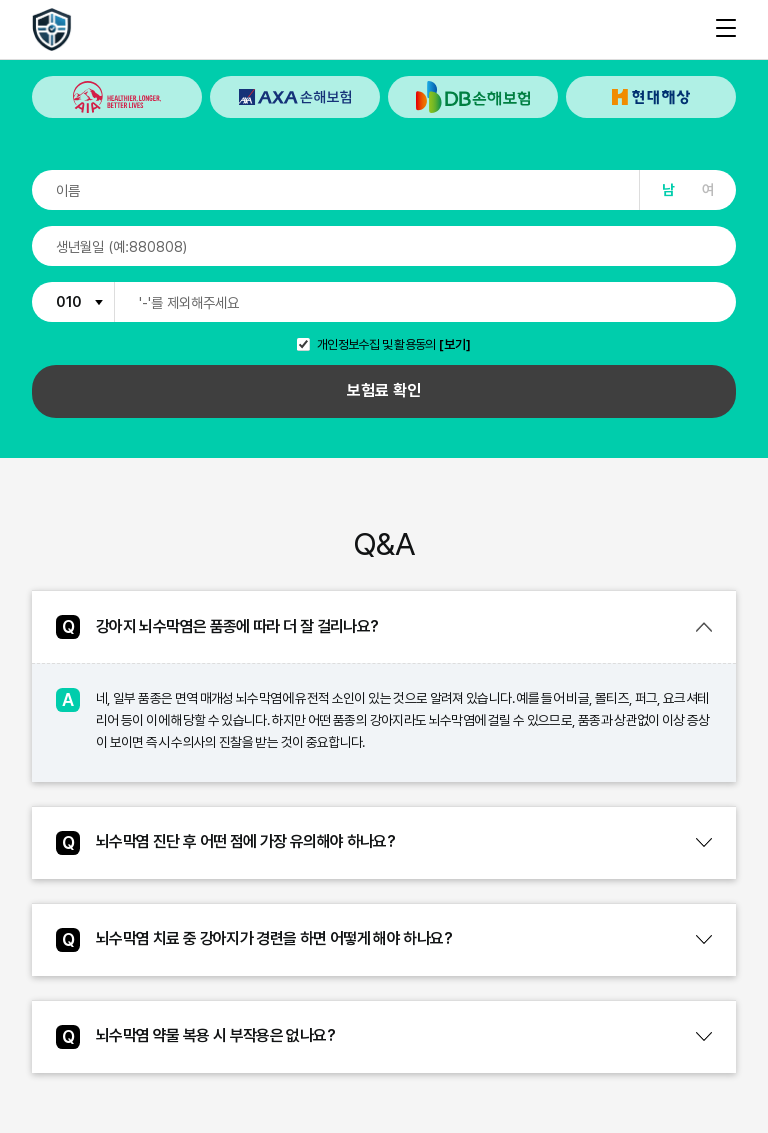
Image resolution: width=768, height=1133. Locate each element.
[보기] (455, 345)
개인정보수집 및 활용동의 (376, 345)
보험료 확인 (384, 390)
